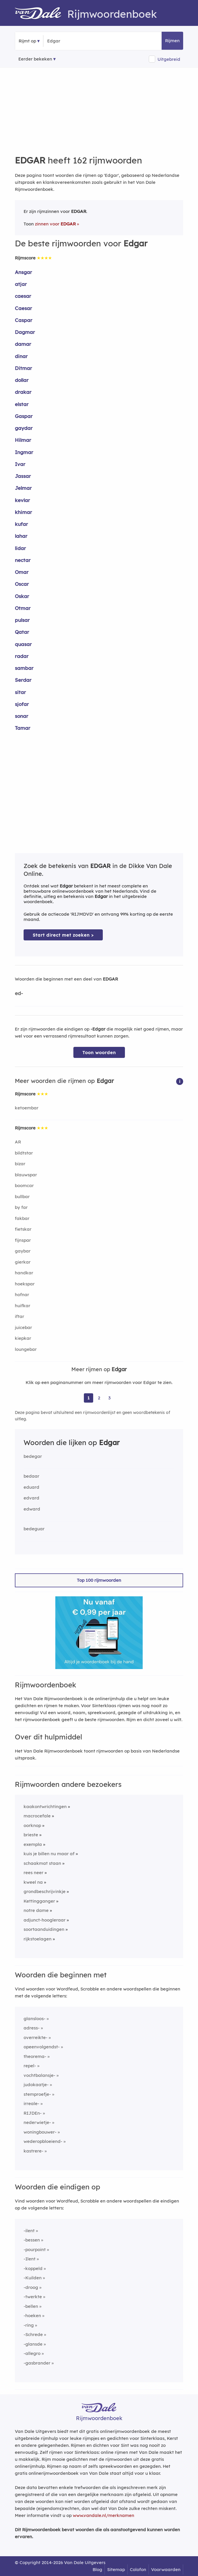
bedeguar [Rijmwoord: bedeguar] (34, 1528)
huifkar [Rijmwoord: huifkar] (22, 1305)
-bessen (32, 2240)
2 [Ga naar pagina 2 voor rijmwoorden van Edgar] (99, 1398)
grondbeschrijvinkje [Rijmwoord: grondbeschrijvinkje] (45, 1891)
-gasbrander (37, 2363)
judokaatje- (36, 2084)
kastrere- (33, 2151)
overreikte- (35, 2037)
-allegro (32, 2353)
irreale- (31, 2103)
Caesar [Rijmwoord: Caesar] (23, 308)
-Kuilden (33, 2277)
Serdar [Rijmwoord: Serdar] (23, 680)
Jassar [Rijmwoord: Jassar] (23, 476)
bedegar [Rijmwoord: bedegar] (33, 1456)
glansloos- (34, 2018)
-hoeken (32, 2315)
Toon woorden (99, 1052)
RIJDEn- (33, 2113)
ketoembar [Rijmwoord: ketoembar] (26, 1108)
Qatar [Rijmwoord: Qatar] (22, 632)
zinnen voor (55, 224)
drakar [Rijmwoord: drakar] (23, 392)
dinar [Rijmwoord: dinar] (21, 356)
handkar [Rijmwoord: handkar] (24, 1272)
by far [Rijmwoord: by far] (21, 1207)
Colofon (138, 2569)
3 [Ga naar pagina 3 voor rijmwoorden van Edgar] (109, 1398)
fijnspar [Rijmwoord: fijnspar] (23, 1240)
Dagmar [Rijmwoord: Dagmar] (25, 332)
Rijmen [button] (172, 40)
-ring (29, 2325)
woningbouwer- (40, 2132)
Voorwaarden (166, 2569)
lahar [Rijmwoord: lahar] (21, 536)
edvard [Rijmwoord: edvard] (31, 1498)
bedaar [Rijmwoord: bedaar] (31, 1476)
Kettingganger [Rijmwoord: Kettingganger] (39, 1901)
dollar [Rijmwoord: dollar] (22, 380)
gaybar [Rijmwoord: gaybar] (23, 1251)
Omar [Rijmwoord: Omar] (22, 572)
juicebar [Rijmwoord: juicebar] (23, 1327)
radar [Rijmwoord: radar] (22, 656)
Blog (97, 2569)
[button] (179, 1081)
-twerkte (33, 2296)
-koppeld (33, 2268)
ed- (19, 993)
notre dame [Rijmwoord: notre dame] (36, 1910)
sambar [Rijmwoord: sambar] (24, 668)
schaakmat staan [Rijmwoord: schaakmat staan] (42, 1863)
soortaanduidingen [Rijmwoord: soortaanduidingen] (44, 1929)
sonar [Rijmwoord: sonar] (21, 716)
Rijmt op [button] (27, 41)
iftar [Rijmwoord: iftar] (19, 1316)
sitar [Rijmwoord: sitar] (20, 692)
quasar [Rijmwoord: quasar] (23, 644)
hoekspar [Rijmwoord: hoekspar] (25, 1284)
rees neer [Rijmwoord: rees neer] (33, 1872)
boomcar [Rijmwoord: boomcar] (24, 1185)
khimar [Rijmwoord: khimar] (23, 512)
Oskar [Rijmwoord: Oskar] (22, 596)
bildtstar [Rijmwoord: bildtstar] (24, 1153)
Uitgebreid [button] (169, 59)
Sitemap (116, 2569)
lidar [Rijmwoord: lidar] (20, 548)
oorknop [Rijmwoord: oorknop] (32, 1825)
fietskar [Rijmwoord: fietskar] (23, 1229)
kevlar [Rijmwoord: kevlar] (22, 500)
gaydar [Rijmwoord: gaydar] (24, 428)
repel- (30, 2065)
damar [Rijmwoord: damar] (23, 344)
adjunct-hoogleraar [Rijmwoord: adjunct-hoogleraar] (45, 1920)
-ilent (29, 2230)
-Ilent (30, 2259)
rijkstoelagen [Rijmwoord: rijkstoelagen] (38, 1939)
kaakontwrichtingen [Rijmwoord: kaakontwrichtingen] (45, 1806)
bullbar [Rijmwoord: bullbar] (22, 1196)
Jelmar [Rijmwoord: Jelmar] (23, 488)
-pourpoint (35, 2249)
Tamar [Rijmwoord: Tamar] (22, 728)
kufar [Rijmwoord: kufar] (21, 524)
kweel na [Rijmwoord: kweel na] (33, 1882)
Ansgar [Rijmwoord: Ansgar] (23, 272)
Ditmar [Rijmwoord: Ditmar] (23, 368)
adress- (32, 2028)
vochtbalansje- (39, 2075)
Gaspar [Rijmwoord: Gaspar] (24, 416)
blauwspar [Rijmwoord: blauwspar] (26, 1174)
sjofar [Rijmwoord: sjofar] (22, 704)
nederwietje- (37, 2122)
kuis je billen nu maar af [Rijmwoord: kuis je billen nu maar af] (49, 1853)
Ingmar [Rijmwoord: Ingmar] (24, 452)
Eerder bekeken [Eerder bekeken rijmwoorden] (35, 59)
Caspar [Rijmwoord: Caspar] (23, 320)
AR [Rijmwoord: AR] (18, 1142)
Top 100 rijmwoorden (99, 1580)
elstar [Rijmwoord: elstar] (22, 404)
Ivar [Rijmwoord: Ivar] (20, 464)
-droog (31, 2287)
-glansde (33, 2344)
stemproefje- (37, 2094)
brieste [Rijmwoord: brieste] (31, 1834)
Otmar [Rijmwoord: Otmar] (23, 608)
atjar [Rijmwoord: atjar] (21, 284)
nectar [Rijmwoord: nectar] (23, 560)
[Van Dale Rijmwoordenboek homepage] (41, 14)
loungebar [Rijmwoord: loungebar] (26, 1349)
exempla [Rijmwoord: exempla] (33, 1844)
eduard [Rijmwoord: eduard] (31, 1487)
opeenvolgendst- (42, 2047)
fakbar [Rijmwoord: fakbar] (22, 1218)
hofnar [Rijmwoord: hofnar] (22, 1294)
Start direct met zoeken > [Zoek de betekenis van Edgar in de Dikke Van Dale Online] (63, 935)
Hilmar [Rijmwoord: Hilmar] (23, 440)
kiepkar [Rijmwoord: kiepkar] (23, 1338)
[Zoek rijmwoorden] (75, 41)
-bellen (31, 2306)
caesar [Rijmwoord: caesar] (23, 296)
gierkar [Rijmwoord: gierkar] (23, 1262)
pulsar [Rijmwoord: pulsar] (22, 620)
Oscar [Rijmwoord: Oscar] (22, 584)
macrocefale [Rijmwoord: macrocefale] (37, 1816)
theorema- (35, 2056)
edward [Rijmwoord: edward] (32, 1509)
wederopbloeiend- (43, 2141)
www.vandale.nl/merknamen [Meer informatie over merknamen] (103, 2515)
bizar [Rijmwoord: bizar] (20, 1163)
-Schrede (33, 2334)
